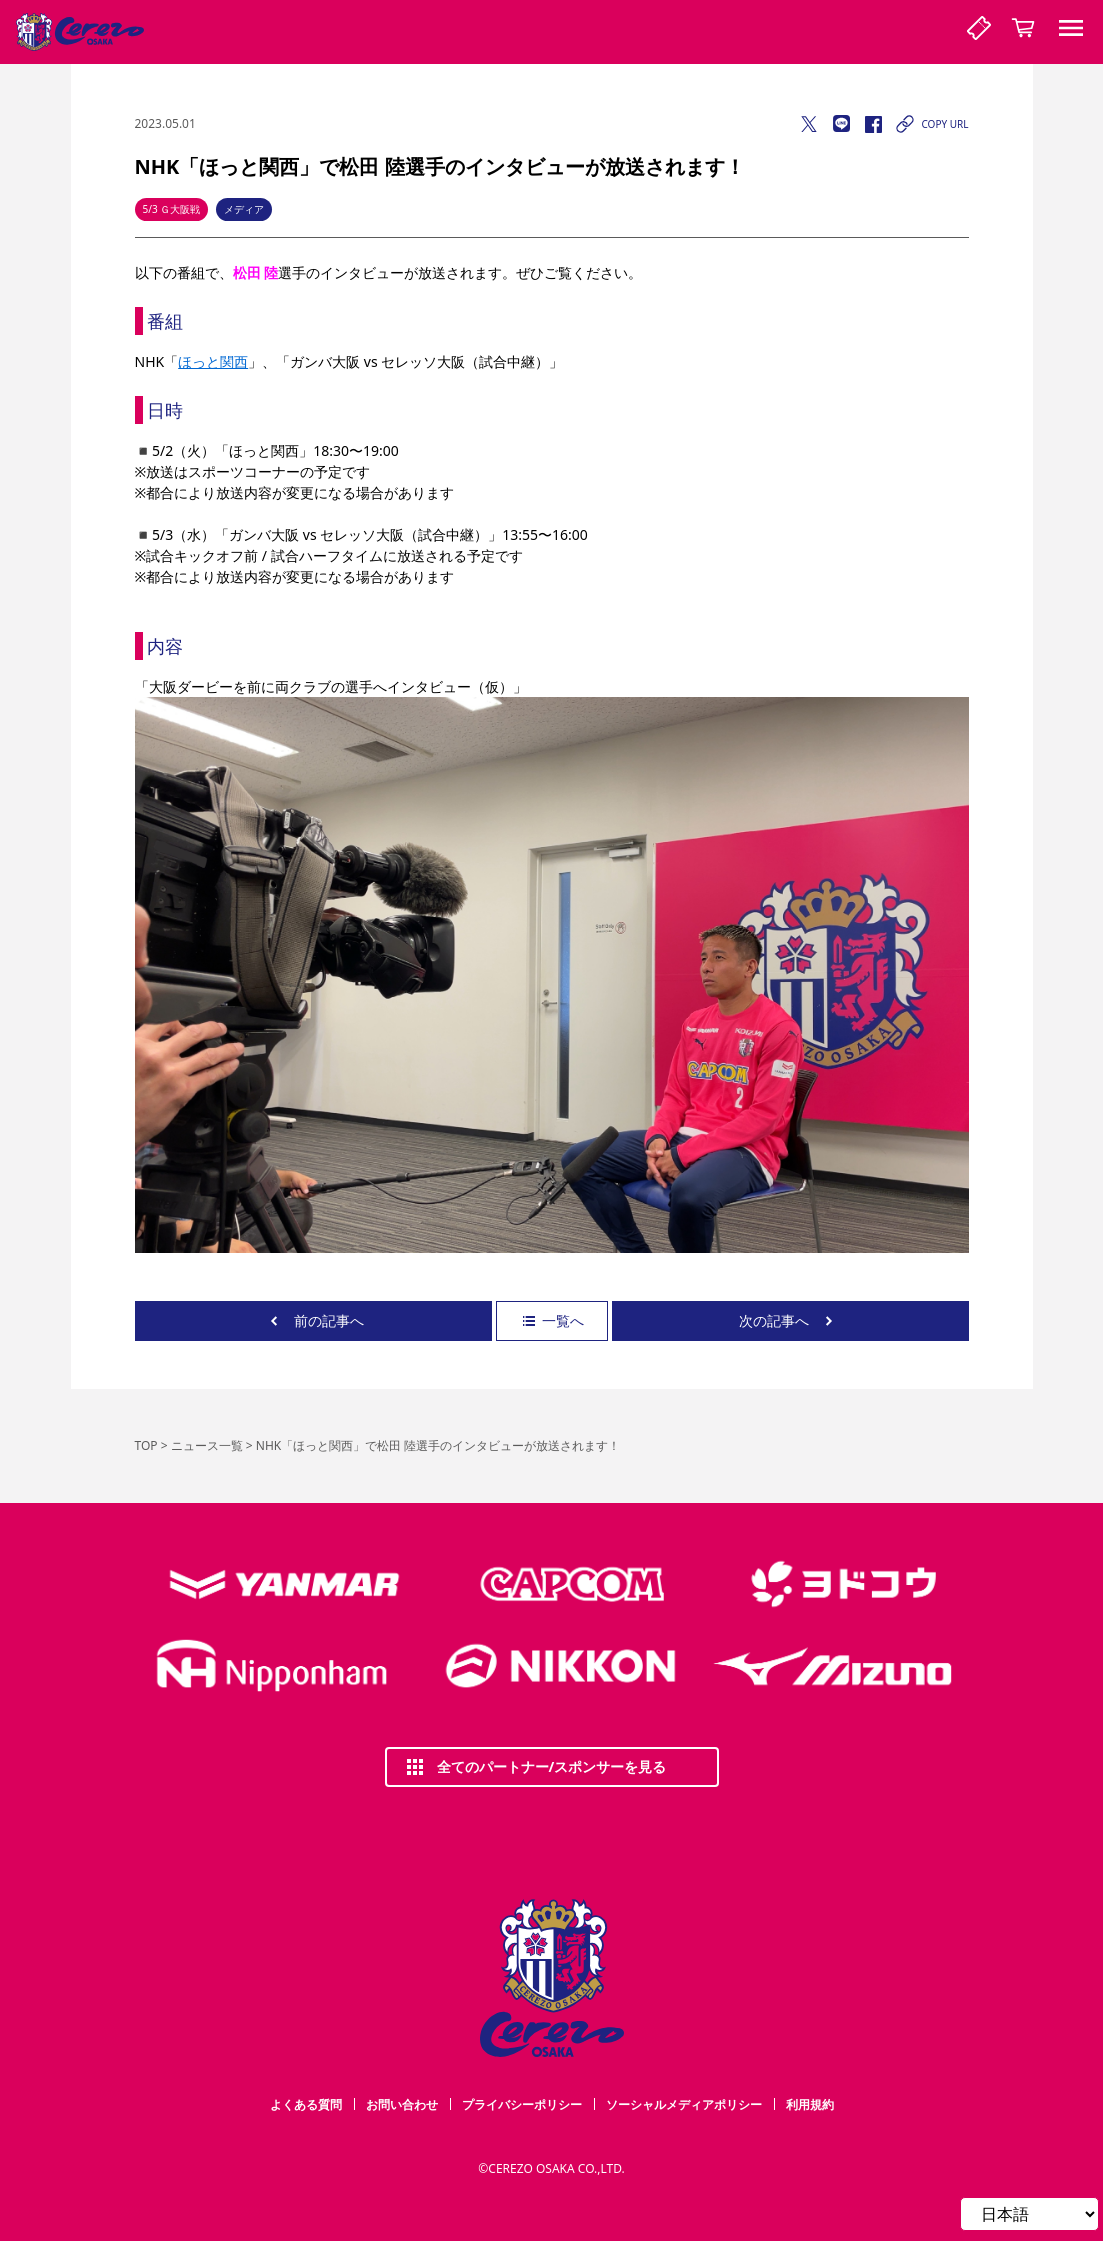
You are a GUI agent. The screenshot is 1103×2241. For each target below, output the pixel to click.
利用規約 (810, 2104)
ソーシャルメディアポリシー (684, 2104)
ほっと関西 (213, 361)
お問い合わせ (402, 2104)
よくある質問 (306, 2104)
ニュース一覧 (207, 1445)
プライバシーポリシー (522, 2104)
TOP (146, 1445)
